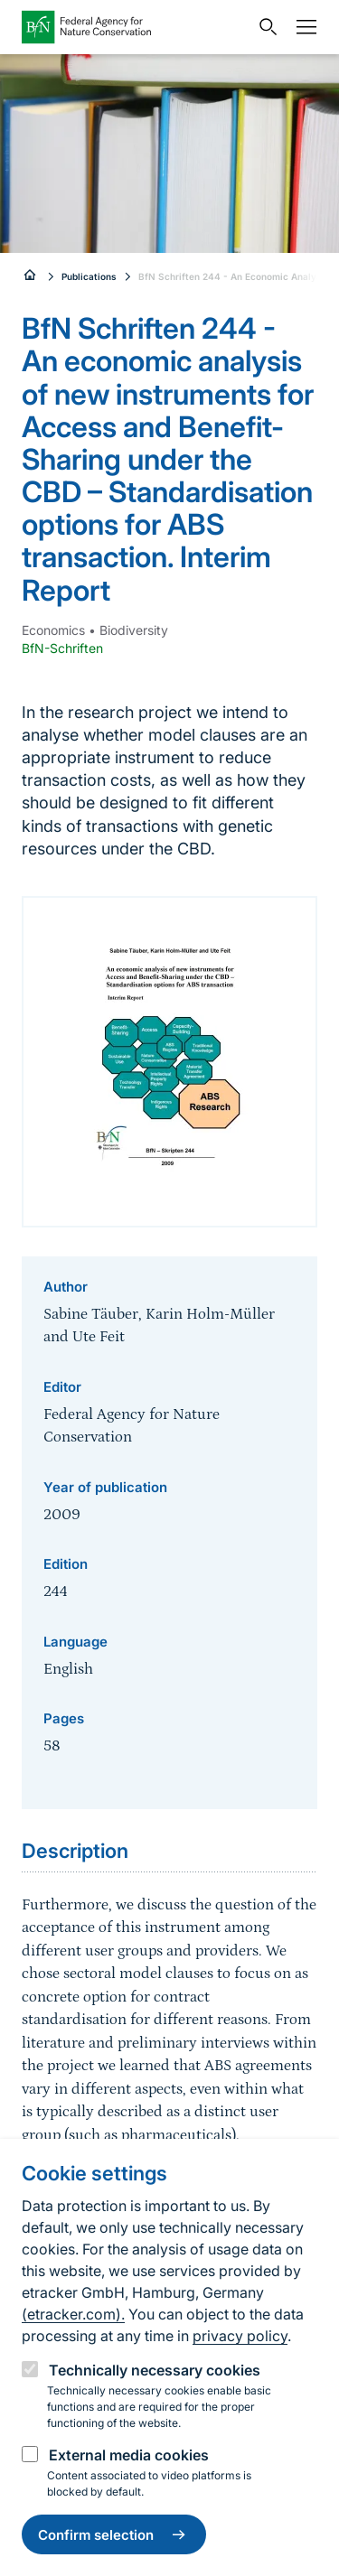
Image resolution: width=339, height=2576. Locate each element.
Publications (89, 276)
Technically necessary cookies (154, 2370)
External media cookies (129, 2455)
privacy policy (240, 2336)
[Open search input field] (264, 27)
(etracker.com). (73, 2314)
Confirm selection (114, 2534)
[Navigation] (302, 27)
